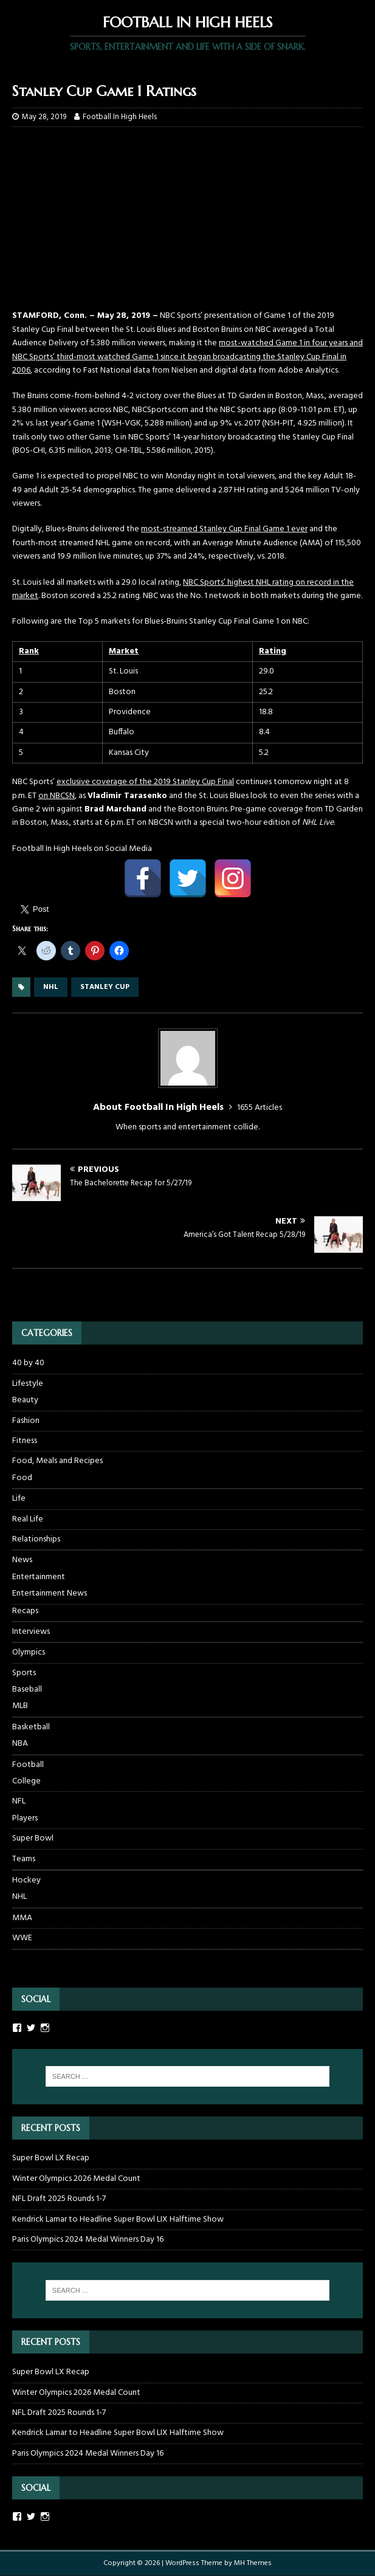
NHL (19, 1897)
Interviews (31, 1632)
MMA (22, 1918)
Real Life (27, 1519)
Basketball (31, 1727)
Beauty (25, 1400)
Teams (23, 1859)
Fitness (24, 1441)
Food (22, 1478)
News (22, 1560)
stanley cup (104, 987)
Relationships (36, 1539)
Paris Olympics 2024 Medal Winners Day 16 (87, 2240)
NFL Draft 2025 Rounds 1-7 (59, 2199)
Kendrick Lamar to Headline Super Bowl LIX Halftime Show (118, 2219)
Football (28, 1765)
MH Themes (253, 2563)
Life (19, 1499)
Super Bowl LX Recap (50, 2158)
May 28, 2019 (44, 117)
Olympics (28, 1652)
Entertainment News (49, 1593)
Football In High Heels (120, 117)
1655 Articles (259, 1108)
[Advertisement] (187, 224)
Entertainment (38, 1577)
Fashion (26, 1421)
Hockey (26, 1880)
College (26, 1781)
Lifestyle (27, 1384)
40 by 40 (28, 1363)
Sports (24, 1673)
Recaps (25, 1611)
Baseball (27, 1689)
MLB (20, 1706)
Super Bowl (32, 1838)
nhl (50, 987)
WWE (22, 1938)
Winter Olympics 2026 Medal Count (76, 2179)
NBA (20, 1744)
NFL (19, 1801)
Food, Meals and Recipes (57, 1461)
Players (25, 1818)
